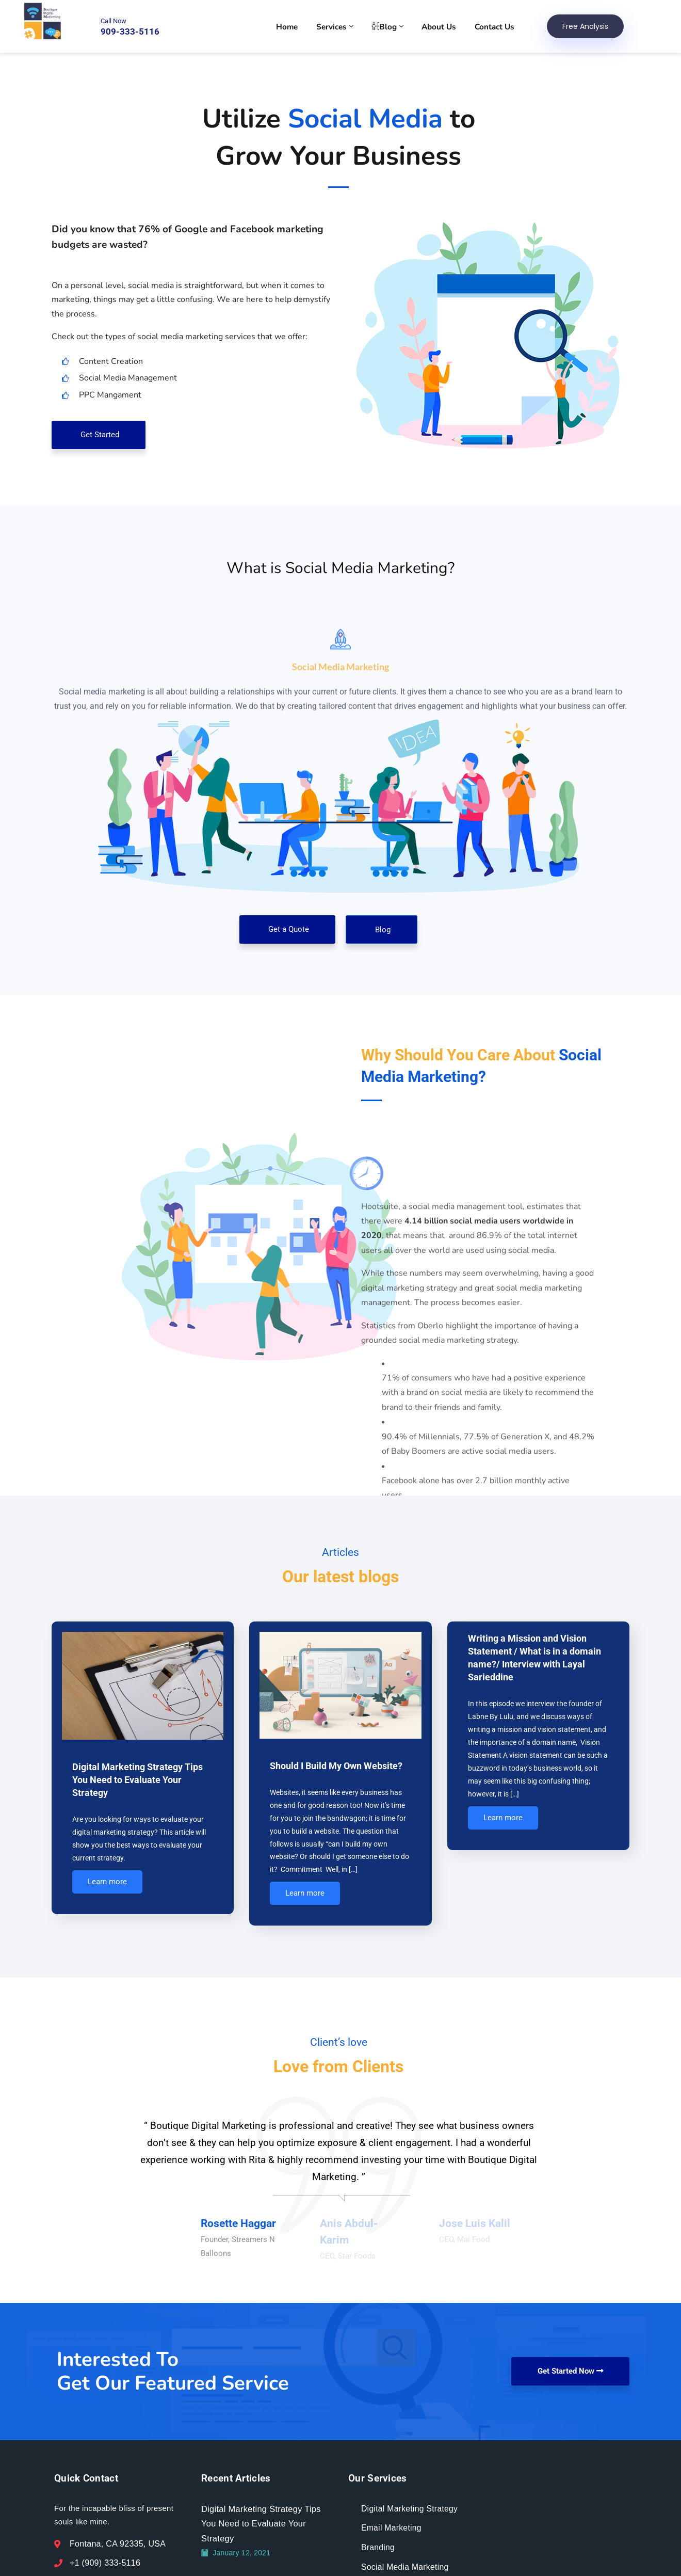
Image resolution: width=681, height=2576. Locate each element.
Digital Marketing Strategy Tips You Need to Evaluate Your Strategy (137, 1780)
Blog (394, 27)
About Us (444, 27)
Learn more (107, 1888)
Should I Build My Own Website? (336, 1766)
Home (297, 27)
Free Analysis (588, 27)
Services (343, 27)
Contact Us (498, 27)
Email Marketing (392, 2550)
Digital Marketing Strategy (410, 2530)
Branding (378, 2570)
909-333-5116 (129, 32)
